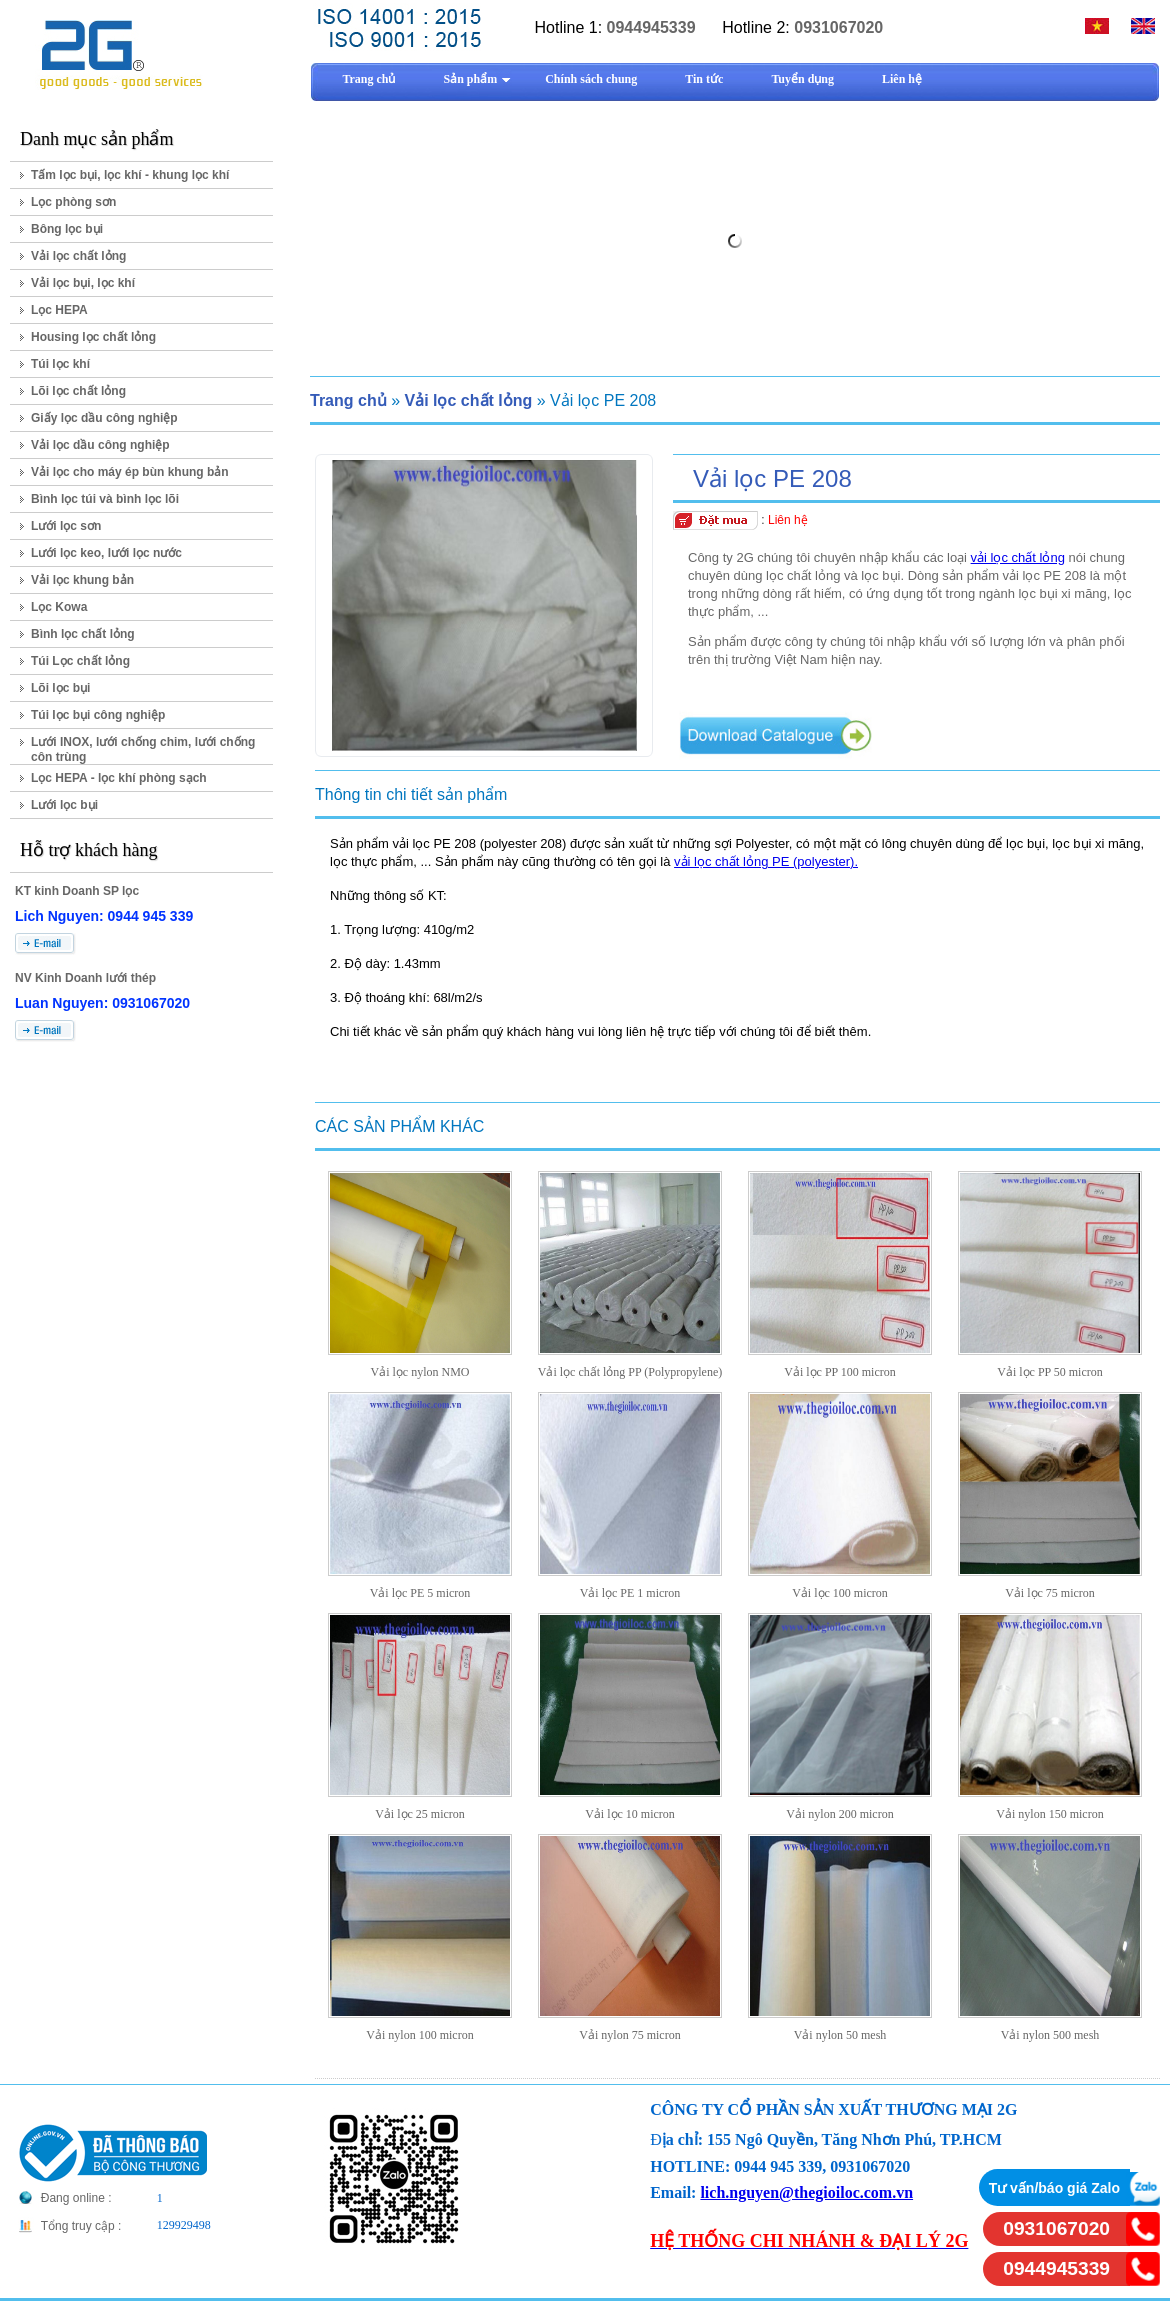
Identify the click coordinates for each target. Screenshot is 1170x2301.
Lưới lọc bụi (64, 805)
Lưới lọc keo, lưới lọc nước (106, 553)
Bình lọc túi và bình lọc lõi (105, 499)
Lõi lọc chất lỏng (78, 391)
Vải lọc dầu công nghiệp (100, 445)
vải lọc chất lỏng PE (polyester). (766, 861)
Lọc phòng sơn (73, 202)
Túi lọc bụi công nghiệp (98, 715)
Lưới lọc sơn (66, 526)
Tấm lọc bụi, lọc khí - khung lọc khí (130, 175)
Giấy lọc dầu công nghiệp (104, 418)
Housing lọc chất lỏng (93, 337)
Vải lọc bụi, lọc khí (83, 283)
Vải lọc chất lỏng (78, 256)
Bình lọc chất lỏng (83, 634)
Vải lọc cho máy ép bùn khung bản (130, 472)
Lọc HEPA (59, 310)
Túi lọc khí (60, 364)
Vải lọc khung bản (82, 580)
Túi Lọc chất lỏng (80, 661)
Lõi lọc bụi (60, 688)
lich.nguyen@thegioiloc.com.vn (806, 2192)
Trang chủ (348, 400)
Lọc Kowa (59, 607)
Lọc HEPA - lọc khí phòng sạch (119, 778)
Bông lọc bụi (67, 229)
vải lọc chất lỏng (1018, 557)
